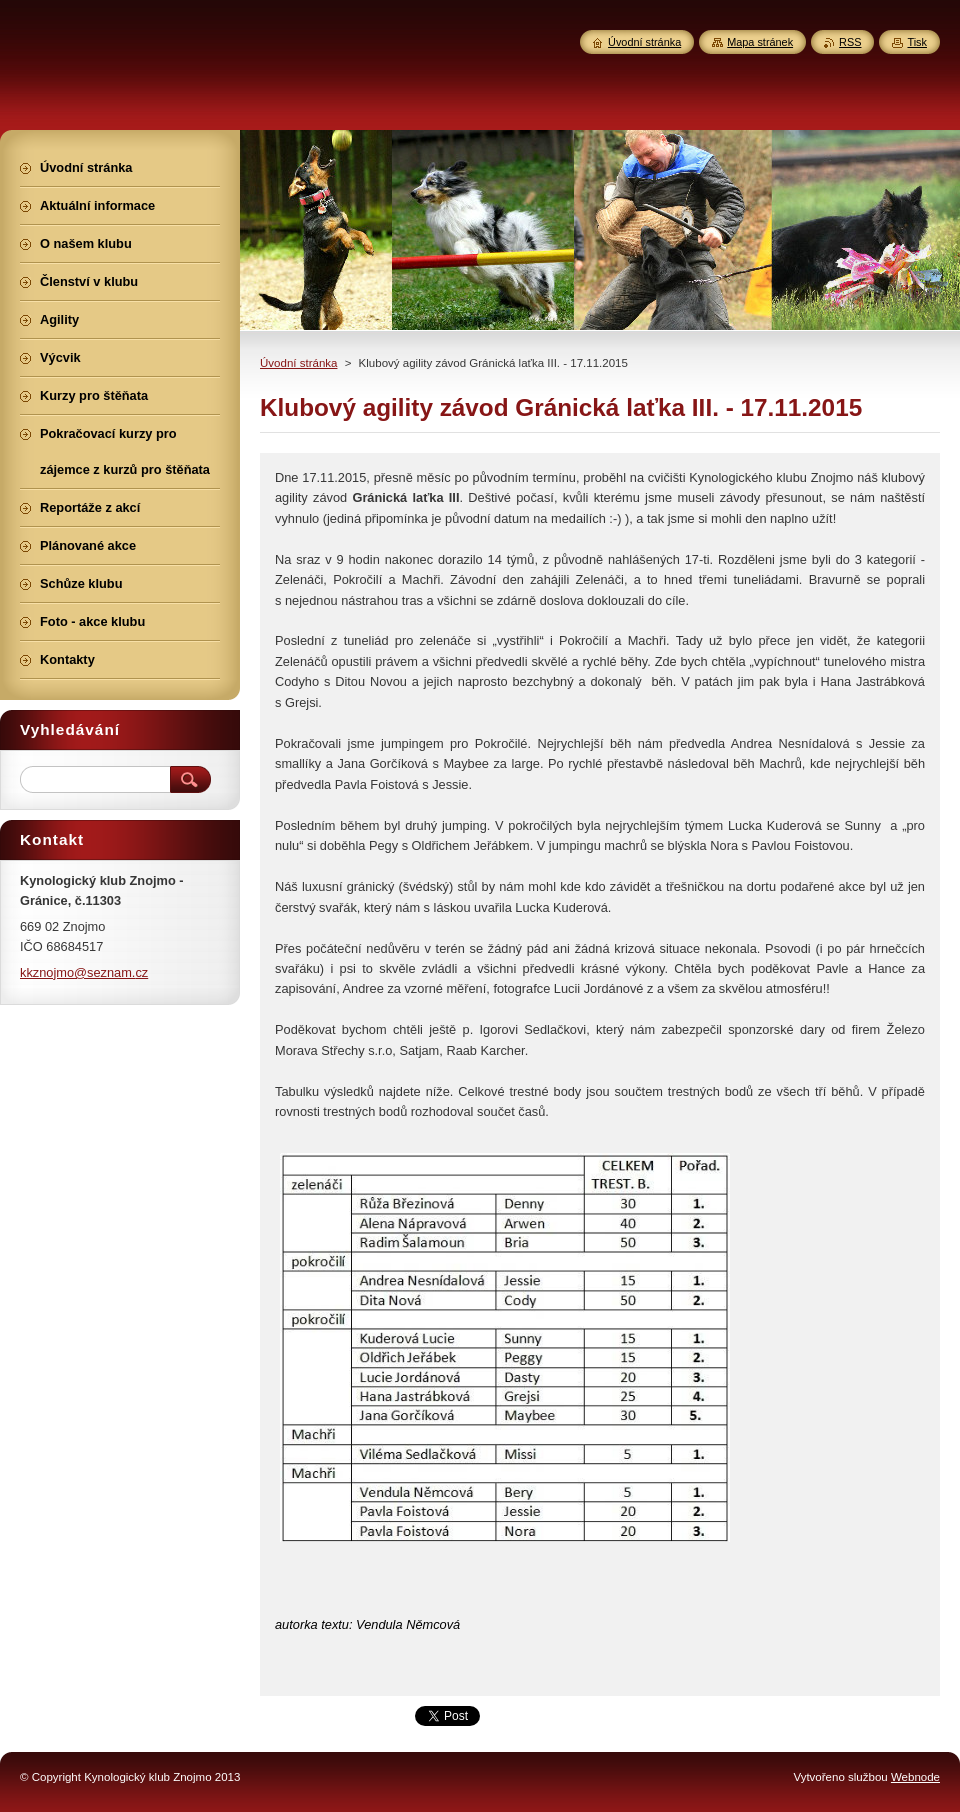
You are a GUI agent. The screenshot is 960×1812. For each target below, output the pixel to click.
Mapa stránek (760, 42)
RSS (850, 42)
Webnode (915, 1777)
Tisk (917, 42)
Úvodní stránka (298, 363)
